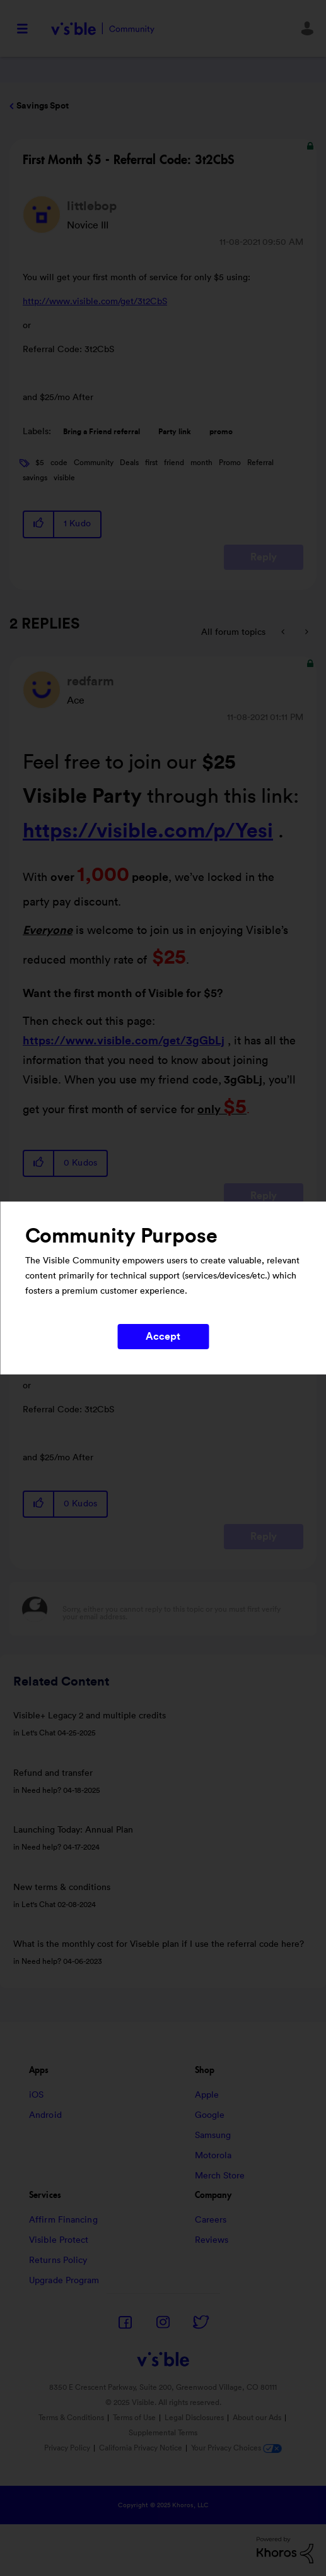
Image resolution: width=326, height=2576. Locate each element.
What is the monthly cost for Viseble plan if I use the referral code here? (158, 1944)
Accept (163, 1337)
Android (45, 2115)
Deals (129, 462)
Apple (207, 2095)
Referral (260, 462)
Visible (102, 28)
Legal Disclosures (194, 2417)
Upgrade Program (64, 2280)
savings (35, 478)
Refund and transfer (53, 1773)
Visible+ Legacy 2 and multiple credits (89, 1715)
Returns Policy (58, 2260)
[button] (39, 524)
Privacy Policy (67, 2448)
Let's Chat (38, 1733)
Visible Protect (59, 2240)
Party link (174, 431)
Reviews (212, 2240)
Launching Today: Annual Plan (73, 1830)
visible (64, 478)
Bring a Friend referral (101, 431)
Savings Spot (42, 106)
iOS (36, 2095)
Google (210, 2115)
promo (221, 431)
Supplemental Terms (163, 2433)
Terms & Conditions (71, 2417)
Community (94, 462)
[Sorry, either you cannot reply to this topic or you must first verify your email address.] (179, 1608)
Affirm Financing (63, 2220)
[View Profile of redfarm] (90, 681)
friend (174, 462)
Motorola (213, 2155)
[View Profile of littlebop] (92, 206)
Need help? (41, 1790)
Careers (211, 2220)
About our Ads (257, 2417)
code (58, 462)
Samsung (213, 2135)
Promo (230, 462)
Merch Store (220, 2175)
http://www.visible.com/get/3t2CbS (95, 301)
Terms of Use (134, 2417)
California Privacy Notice (141, 2448)
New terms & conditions (61, 1887)
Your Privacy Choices (236, 2448)
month (201, 462)
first (151, 462)
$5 (39, 462)
